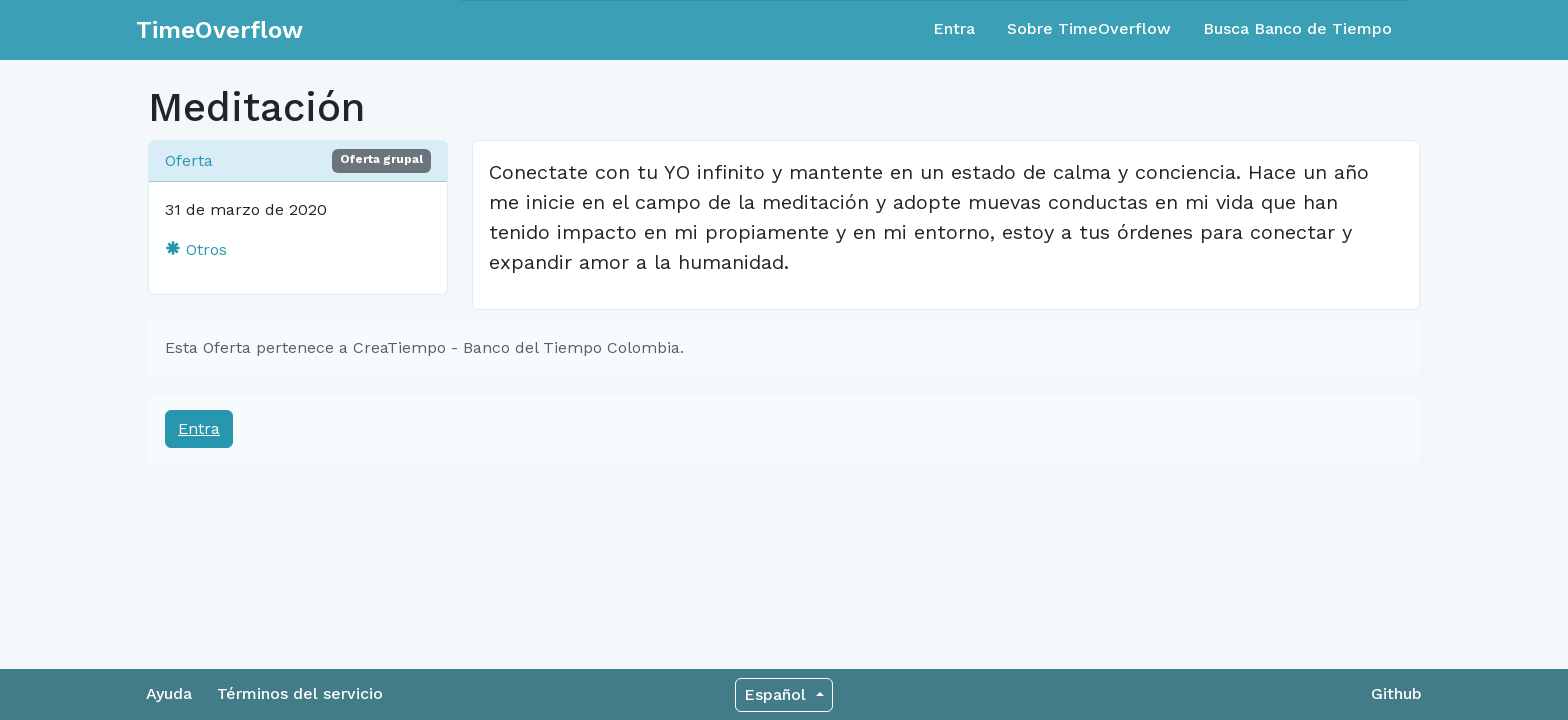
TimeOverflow (219, 30)
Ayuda (169, 693)
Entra (954, 28)
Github (1396, 693)
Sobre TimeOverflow (1089, 28)
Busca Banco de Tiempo (1297, 28)
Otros (196, 249)
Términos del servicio (300, 693)
